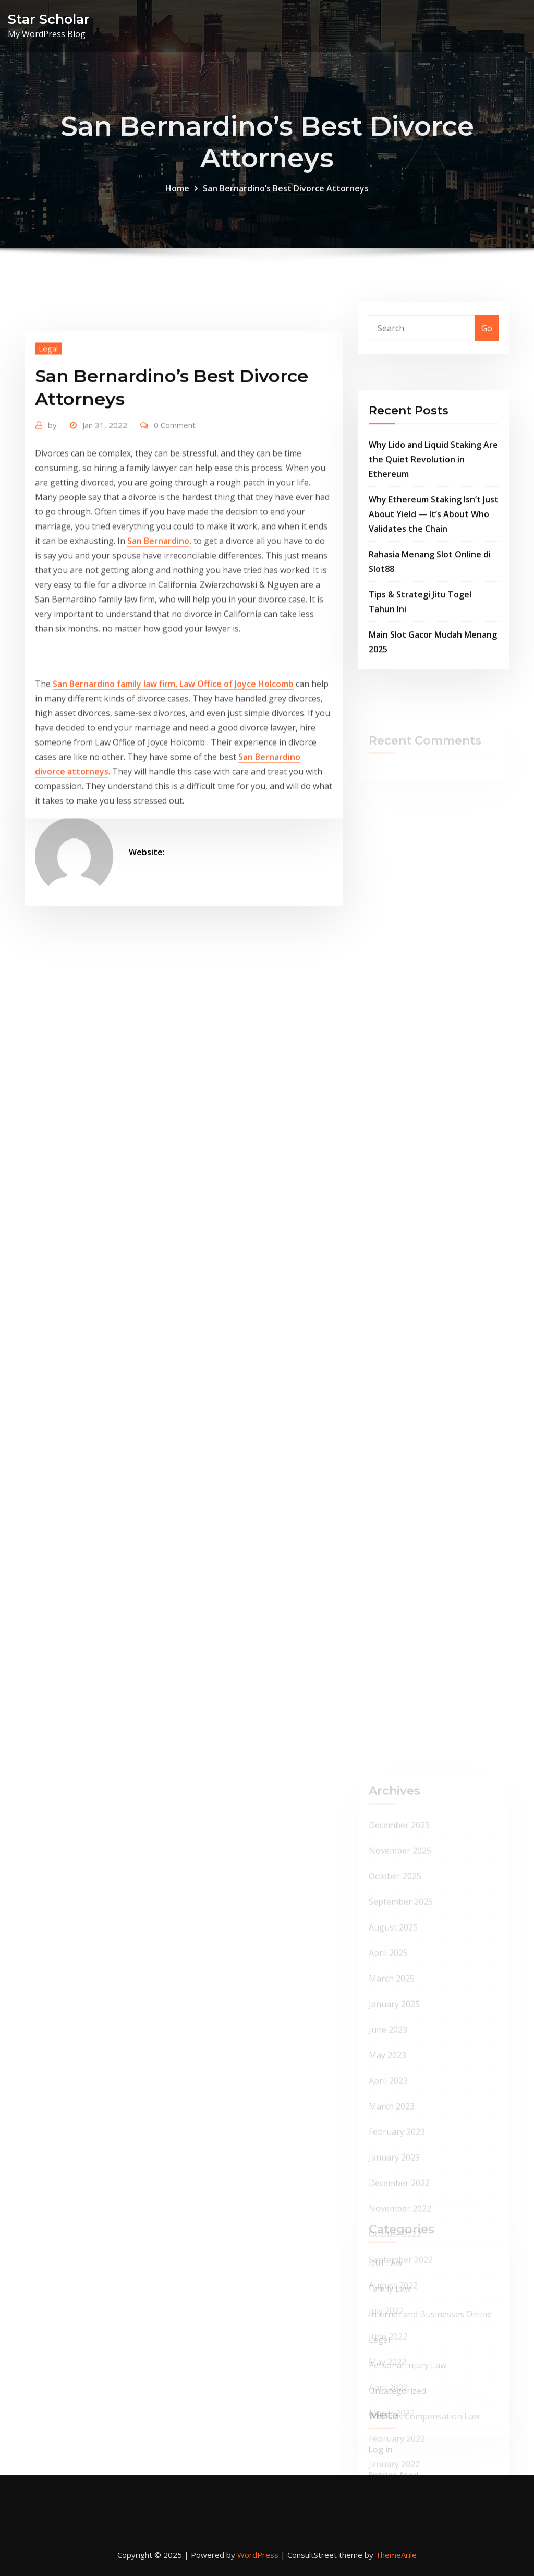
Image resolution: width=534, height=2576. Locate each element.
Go (486, 338)
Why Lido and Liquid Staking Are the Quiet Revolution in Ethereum (433, 516)
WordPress (257, 2554)
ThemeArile (396, 2554)
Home (177, 206)
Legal (48, 449)
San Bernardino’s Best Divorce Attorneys (286, 206)
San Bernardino (158, 641)
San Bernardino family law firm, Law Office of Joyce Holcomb (173, 784)
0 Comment (175, 525)
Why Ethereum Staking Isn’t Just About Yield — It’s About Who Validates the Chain (434, 570)
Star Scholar (49, 19)
